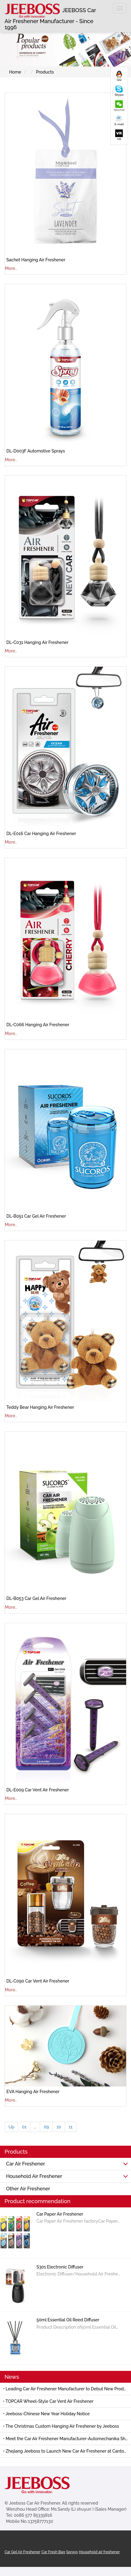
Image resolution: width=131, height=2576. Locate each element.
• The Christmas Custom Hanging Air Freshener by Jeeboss (61, 2426)
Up (11, 2126)
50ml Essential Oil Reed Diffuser (67, 2319)
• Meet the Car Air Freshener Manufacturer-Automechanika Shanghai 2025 (67, 2438)
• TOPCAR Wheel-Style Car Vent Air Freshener (48, 2401)
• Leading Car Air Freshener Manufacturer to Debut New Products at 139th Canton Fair (67, 2388)
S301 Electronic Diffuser (59, 2267)
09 (46, 2126)
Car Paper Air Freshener (59, 2214)
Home (15, 72)
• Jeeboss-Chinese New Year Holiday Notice (46, 2413)
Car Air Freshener (67, 2164)
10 (59, 2126)
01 (24, 2126)
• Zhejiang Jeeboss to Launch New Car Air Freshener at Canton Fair (67, 2451)
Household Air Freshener (67, 2176)
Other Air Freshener (28, 2189)
